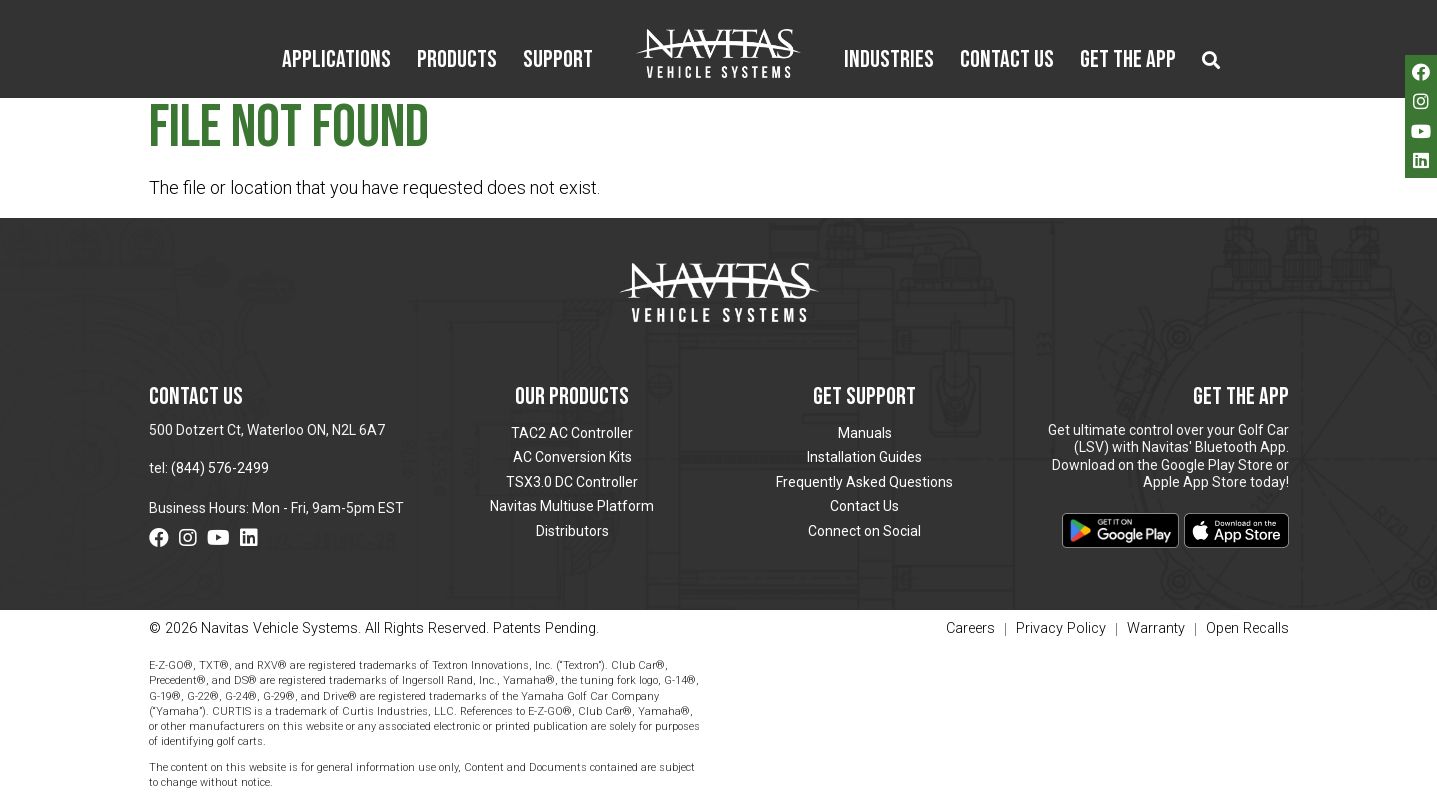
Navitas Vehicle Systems (718, 53)
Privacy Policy (1061, 629)
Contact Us (1007, 61)
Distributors (572, 531)
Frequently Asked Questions (864, 482)
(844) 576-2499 (220, 468)
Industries (889, 61)
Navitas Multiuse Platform (572, 506)
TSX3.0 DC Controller (572, 482)
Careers (970, 629)
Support (558, 61)
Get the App (1128, 61)
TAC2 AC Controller (572, 433)
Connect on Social (864, 531)
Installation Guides (864, 457)
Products (457, 61)
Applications (336, 61)
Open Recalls (1247, 628)
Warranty (1156, 629)
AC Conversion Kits (572, 457)
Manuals (865, 433)
